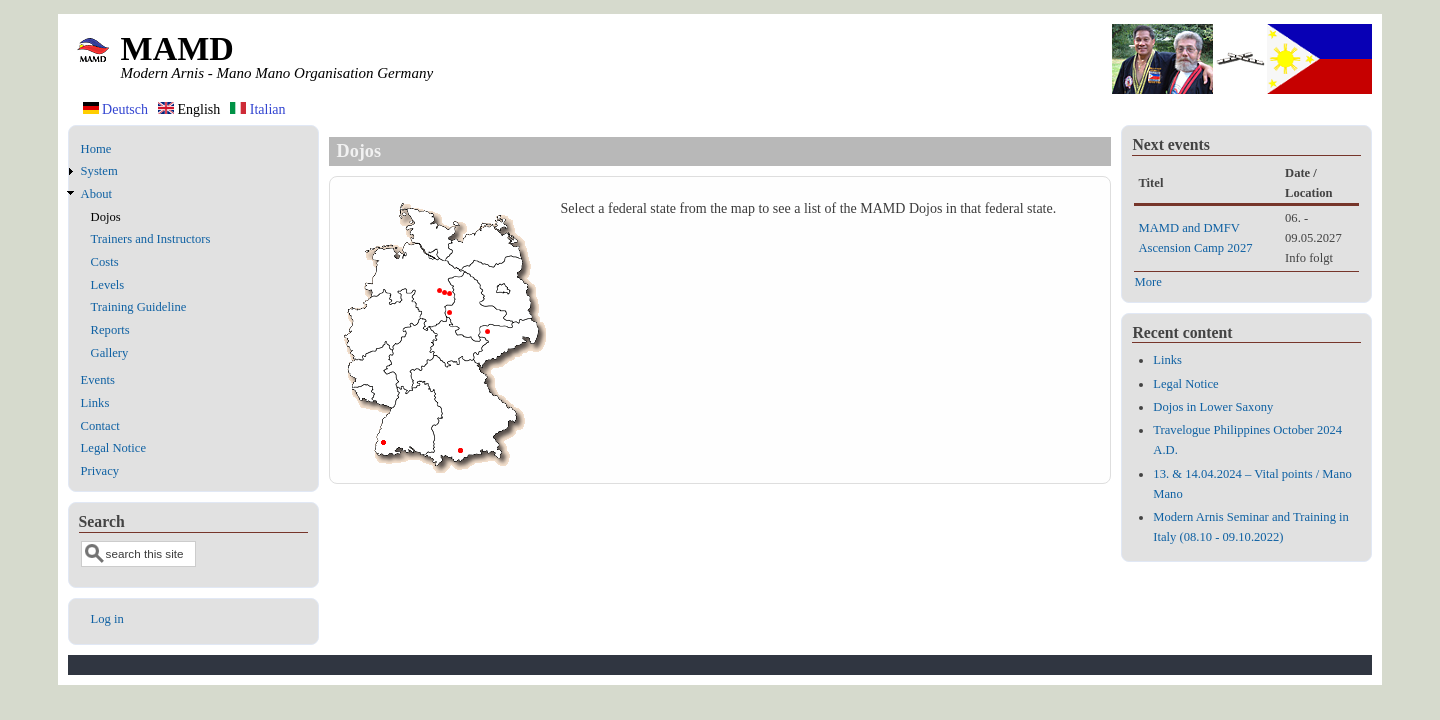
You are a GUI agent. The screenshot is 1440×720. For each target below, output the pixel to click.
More (1147, 282)
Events (98, 380)
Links (95, 403)
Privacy (100, 471)
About (96, 194)
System (99, 171)
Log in (107, 619)
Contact (100, 426)
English (189, 109)
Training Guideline (139, 307)
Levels (108, 285)
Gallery (110, 353)
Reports (110, 330)
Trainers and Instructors (151, 239)
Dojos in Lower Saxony (1213, 407)
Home (96, 149)
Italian (257, 109)
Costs (105, 262)
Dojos (106, 217)
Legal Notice (113, 448)
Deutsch (115, 109)
